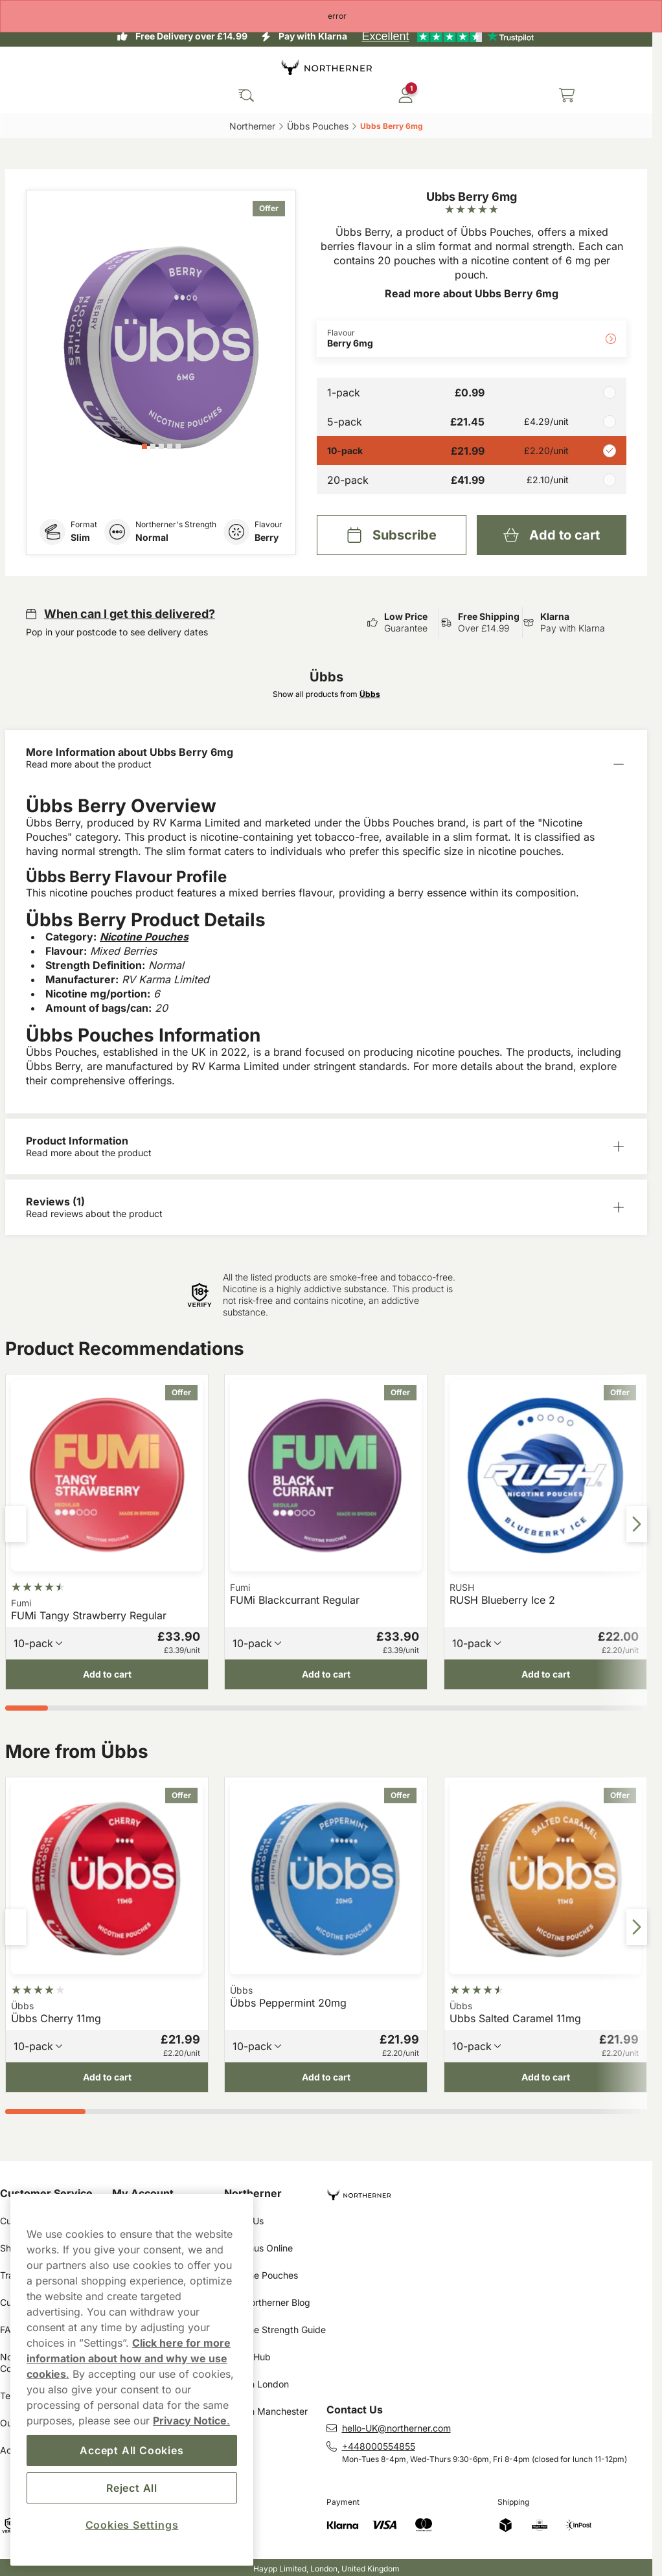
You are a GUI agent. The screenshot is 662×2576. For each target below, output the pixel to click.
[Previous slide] (15, 1524)
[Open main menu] (19, 95)
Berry (267, 537)
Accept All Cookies (131, 2450)
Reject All (131, 2487)
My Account (143, 2193)
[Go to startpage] (326, 67)
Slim (80, 537)
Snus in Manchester (266, 2411)
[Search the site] (246, 95)
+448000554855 (378, 2446)
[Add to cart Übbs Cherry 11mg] (107, 2078)
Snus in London (256, 2383)
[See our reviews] (447, 36)
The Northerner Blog (267, 2302)
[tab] (144, 446)
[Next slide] (636, 1524)
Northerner (253, 2193)
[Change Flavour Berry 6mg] (471, 339)
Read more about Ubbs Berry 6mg (471, 293)
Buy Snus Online (258, 2247)
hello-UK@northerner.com (396, 2428)
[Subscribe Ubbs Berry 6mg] (391, 535)
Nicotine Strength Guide (275, 2329)
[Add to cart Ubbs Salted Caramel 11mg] (545, 2078)
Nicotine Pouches (261, 2275)
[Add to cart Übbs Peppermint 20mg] (326, 2078)
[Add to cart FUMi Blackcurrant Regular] (326, 1674)
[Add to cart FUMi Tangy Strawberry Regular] (107, 1674)
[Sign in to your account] (405, 95)
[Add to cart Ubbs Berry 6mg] (551, 535)
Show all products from (326, 694)
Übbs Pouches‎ (317, 125)
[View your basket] (567, 95)
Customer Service (46, 2193)
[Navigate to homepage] (489, 2189)
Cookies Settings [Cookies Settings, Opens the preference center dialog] (132, 2524)
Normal (151, 537)
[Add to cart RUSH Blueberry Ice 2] (545, 1674)
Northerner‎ (252, 125)
